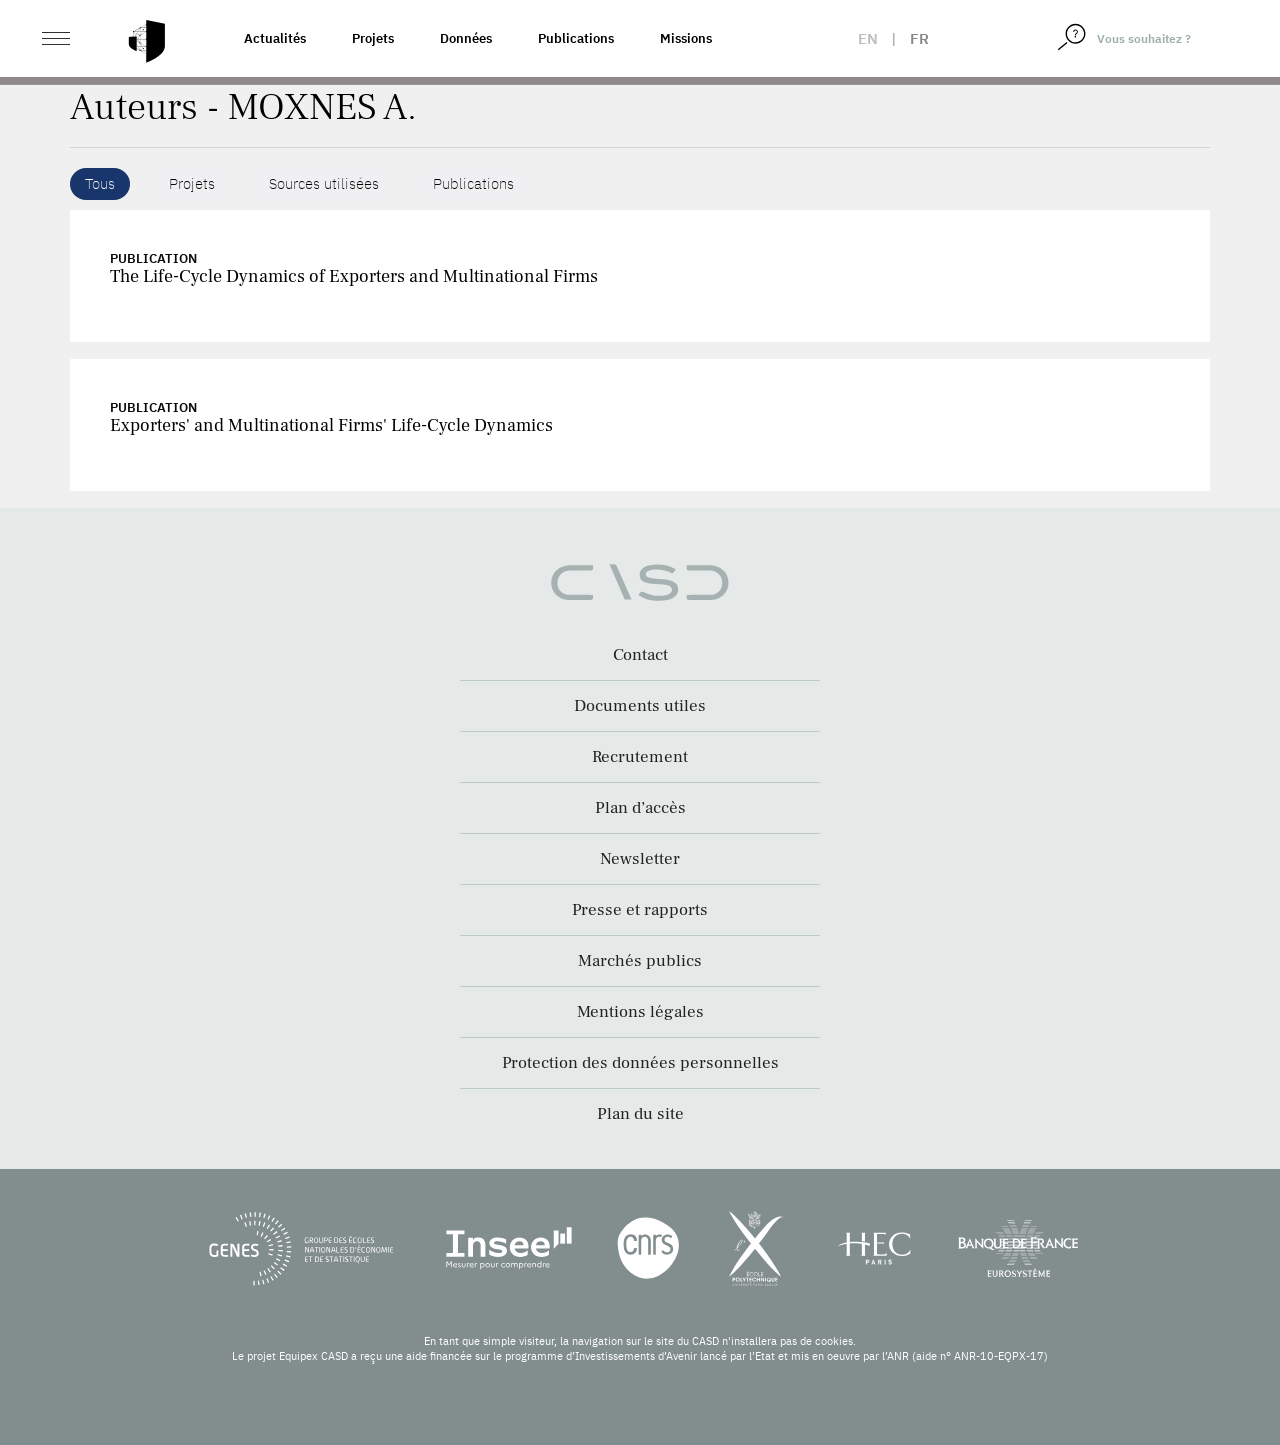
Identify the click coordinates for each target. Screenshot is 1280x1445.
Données (466, 38)
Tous (100, 183)
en (868, 38)
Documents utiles (640, 706)
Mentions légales (640, 1012)
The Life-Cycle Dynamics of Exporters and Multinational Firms (354, 276)
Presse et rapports (640, 910)
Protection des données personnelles (640, 1063)
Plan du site (640, 1114)
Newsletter (640, 859)
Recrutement (640, 757)
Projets (373, 38)
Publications (576, 38)
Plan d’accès (640, 808)
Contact (640, 655)
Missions (686, 38)
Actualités (275, 38)
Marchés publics (640, 961)
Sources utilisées (324, 183)
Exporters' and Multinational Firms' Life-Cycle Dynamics (331, 425)
